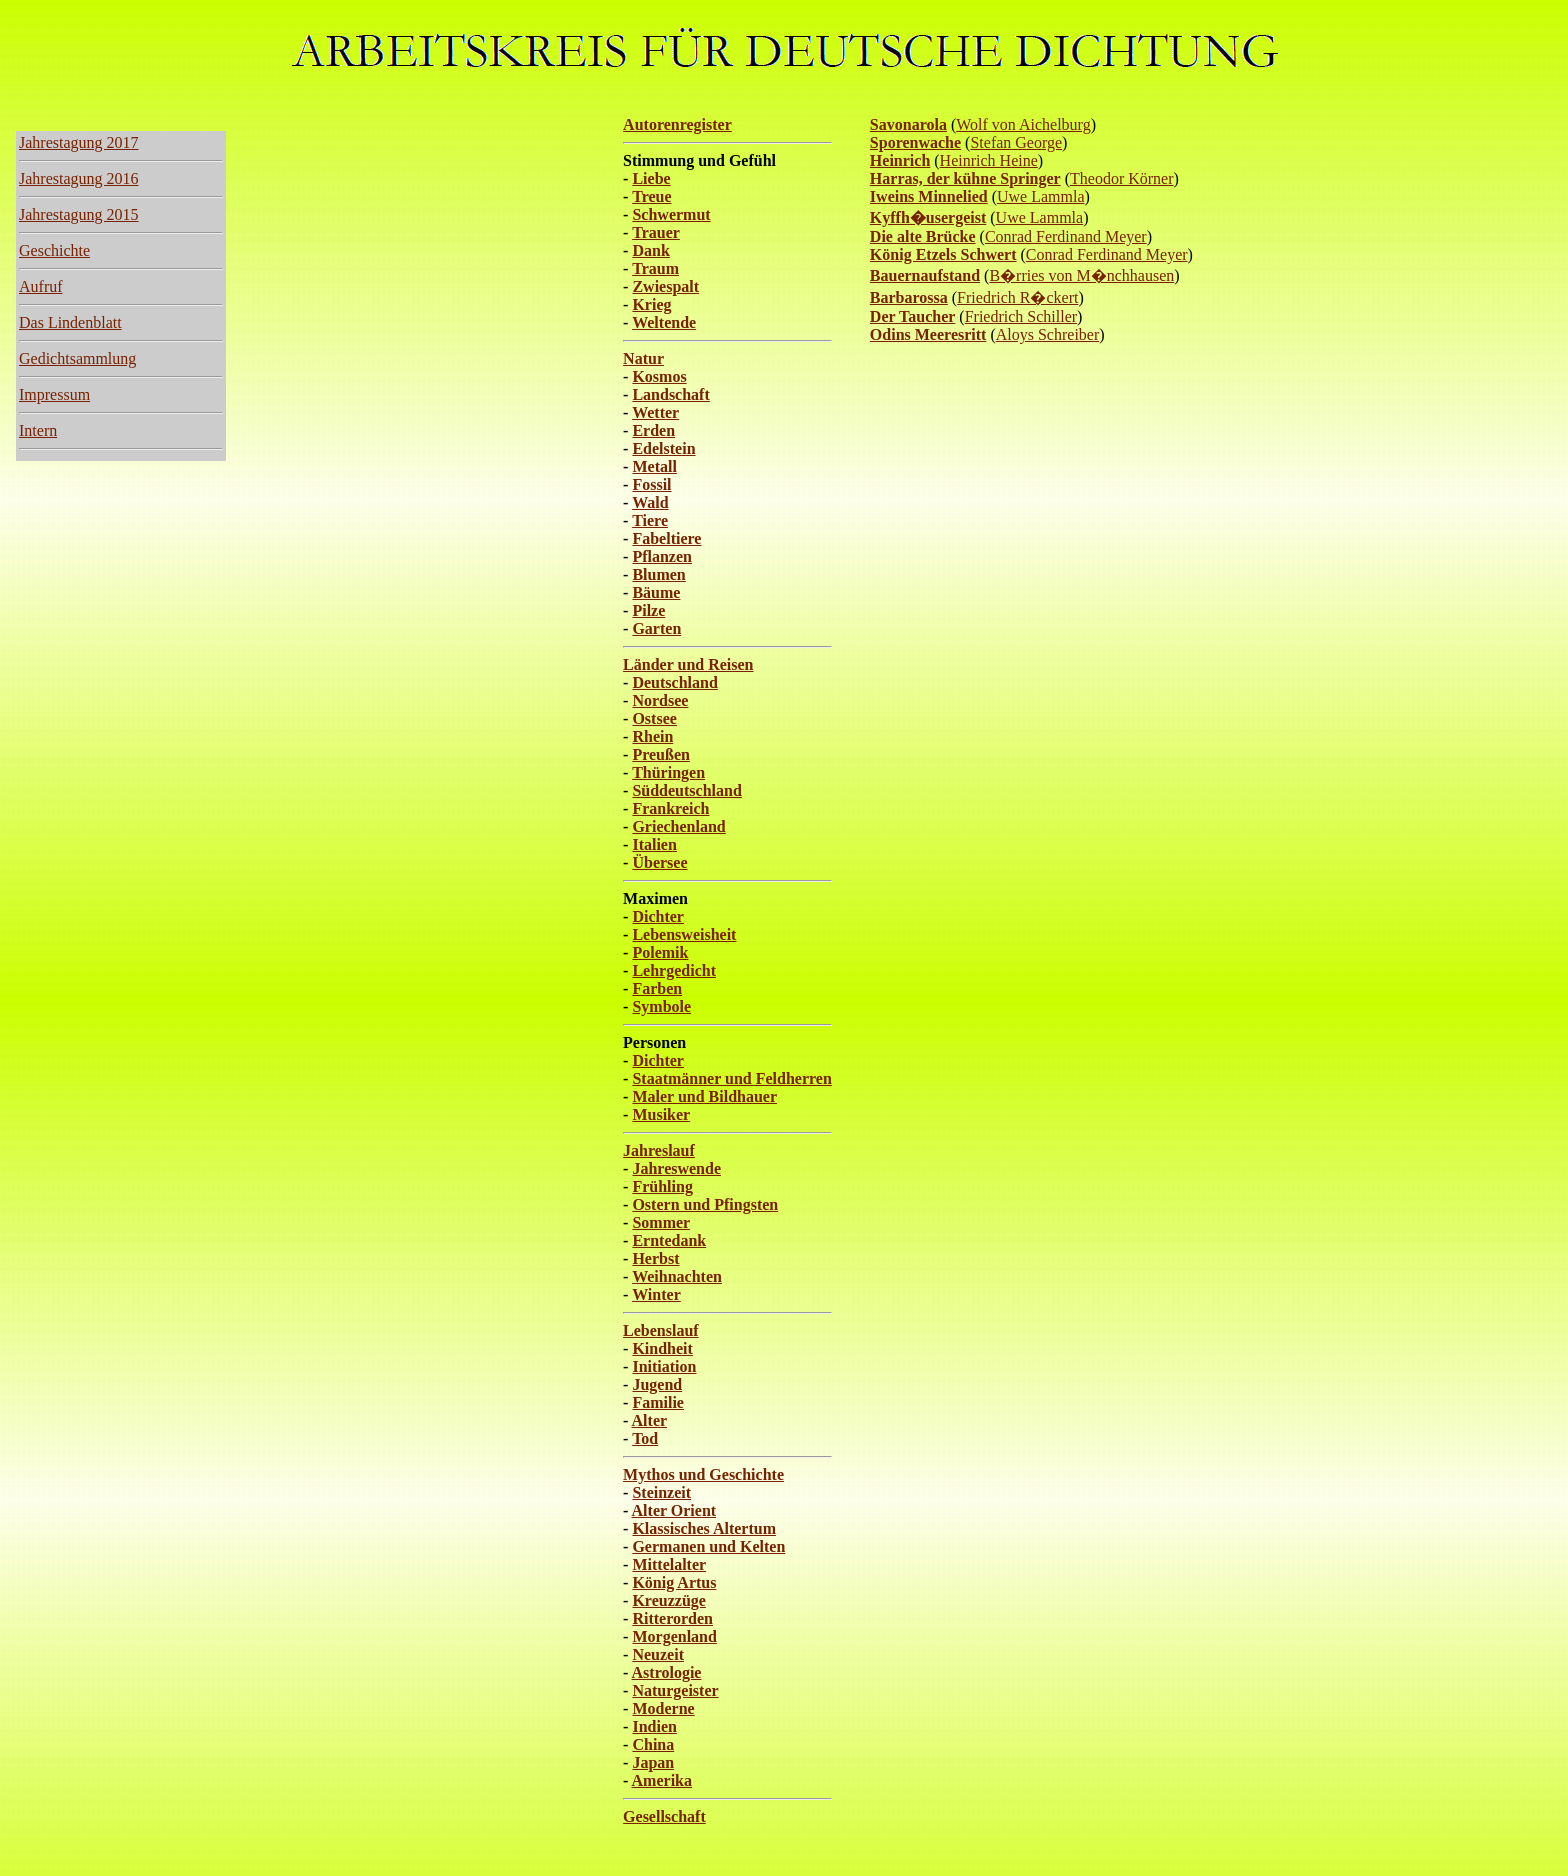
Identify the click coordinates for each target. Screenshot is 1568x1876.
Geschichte (54, 250)
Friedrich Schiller (1021, 316)
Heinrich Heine (989, 160)
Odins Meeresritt (928, 334)
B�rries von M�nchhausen (1081, 275)
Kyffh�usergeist (928, 217)
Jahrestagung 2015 (79, 214)
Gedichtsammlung (77, 358)
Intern (38, 430)
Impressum (54, 394)
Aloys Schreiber (1048, 334)
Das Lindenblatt (70, 322)
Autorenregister (677, 124)
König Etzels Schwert (943, 254)
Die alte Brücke (923, 236)
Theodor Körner (1122, 178)
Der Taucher (912, 316)
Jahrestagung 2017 (79, 142)
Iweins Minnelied (929, 196)
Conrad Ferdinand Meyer (1066, 236)
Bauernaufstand (925, 275)
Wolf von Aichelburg (1023, 124)
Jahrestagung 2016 (79, 178)
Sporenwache (915, 142)
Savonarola (908, 124)
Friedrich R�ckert (1017, 297)
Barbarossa (909, 297)
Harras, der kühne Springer (965, 178)
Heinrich (900, 160)
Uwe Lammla (1041, 196)
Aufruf (41, 286)
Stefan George (1016, 142)
